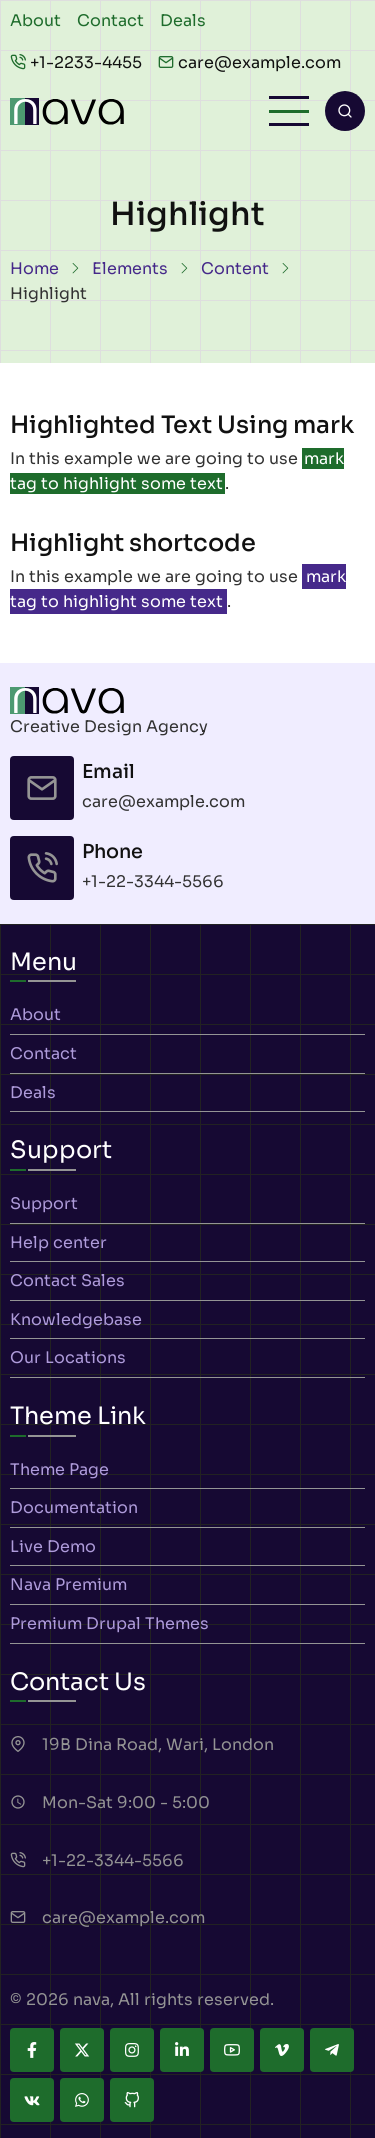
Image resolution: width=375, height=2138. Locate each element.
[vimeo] (282, 2050)
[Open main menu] (289, 111)
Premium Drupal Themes (109, 1623)
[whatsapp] (82, 2100)
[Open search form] (345, 111)
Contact (110, 20)
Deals (183, 20)
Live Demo (53, 1546)
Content (235, 268)
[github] (132, 2100)
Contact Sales (67, 1280)
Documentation (74, 1507)
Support (44, 1203)
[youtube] (232, 2050)
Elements (130, 268)
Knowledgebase (76, 1319)
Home (34, 268)
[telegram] (332, 2050)
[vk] (32, 2100)
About (35, 20)
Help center (58, 1242)
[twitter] (82, 2050)
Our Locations (68, 1357)
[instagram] (132, 2050)
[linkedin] (182, 2050)
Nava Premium (68, 1584)
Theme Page (59, 1469)
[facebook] (32, 2050)
